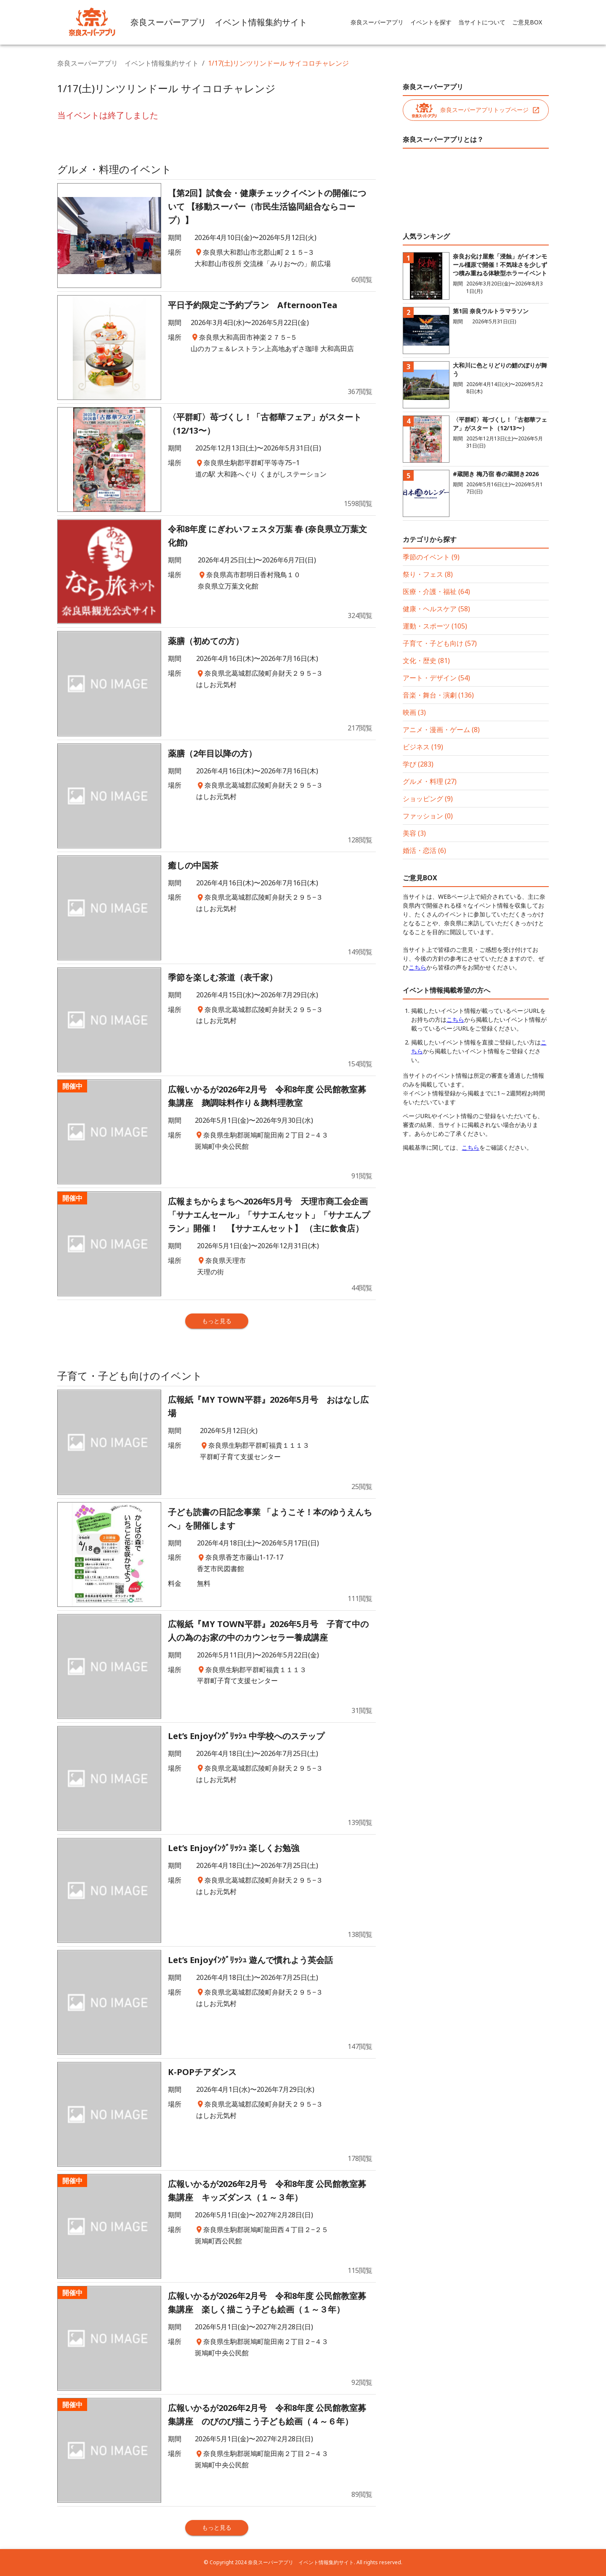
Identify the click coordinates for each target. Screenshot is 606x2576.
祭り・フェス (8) (428, 574)
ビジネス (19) (423, 746)
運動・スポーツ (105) (435, 626)
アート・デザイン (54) (436, 677)
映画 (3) (414, 712)
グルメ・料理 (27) (430, 781)
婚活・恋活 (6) (424, 850)
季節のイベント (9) (431, 557)
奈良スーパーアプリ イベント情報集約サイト (128, 63)
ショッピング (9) (428, 798)
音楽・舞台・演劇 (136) (438, 695)
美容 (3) (414, 833)
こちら (417, 967)
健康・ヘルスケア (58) (436, 608)
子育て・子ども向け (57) (440, 643)
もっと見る (216, 1321)
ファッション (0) (428, 815)
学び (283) (418, 764)
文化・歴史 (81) (426, 660)
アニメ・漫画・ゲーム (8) (441, 729)
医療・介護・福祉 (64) (436, 591)
